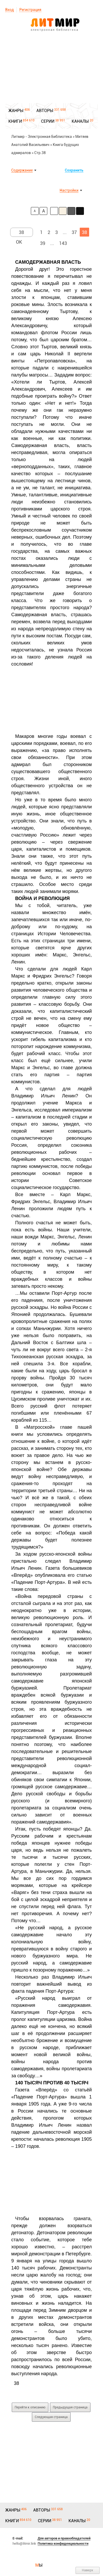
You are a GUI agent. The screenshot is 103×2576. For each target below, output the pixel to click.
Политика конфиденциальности (63, 2543)
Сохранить (74, 170)
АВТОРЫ (44, 110)
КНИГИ (15, 121)
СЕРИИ (47, 121)
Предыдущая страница (70, 2407)
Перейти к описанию (30, 2407)
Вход (9, 10)
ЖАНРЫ (16, 110)
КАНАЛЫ (80, 121)
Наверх (87, 2570)
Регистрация (30, 10)
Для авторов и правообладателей (64, 2538)
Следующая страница (51, 2417)
